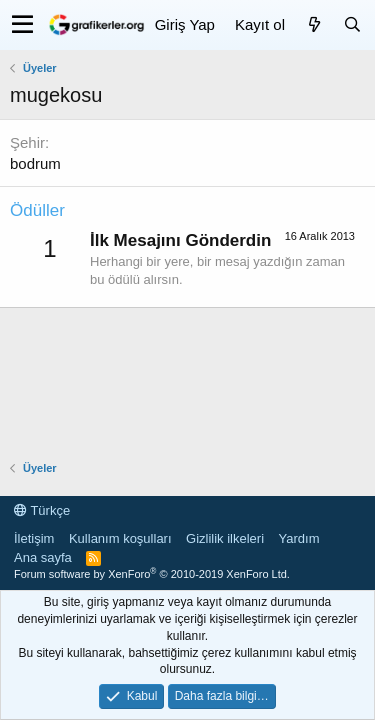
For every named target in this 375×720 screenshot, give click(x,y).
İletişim (34, 538)
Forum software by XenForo (152, 574)
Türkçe (42, 510)
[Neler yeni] (314, 24)
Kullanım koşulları (120, 538)
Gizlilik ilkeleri (225, 538)
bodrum (35, 163)
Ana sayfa (43, 557)
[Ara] (352, 24)
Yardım (299, 538)
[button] (22, 25)
